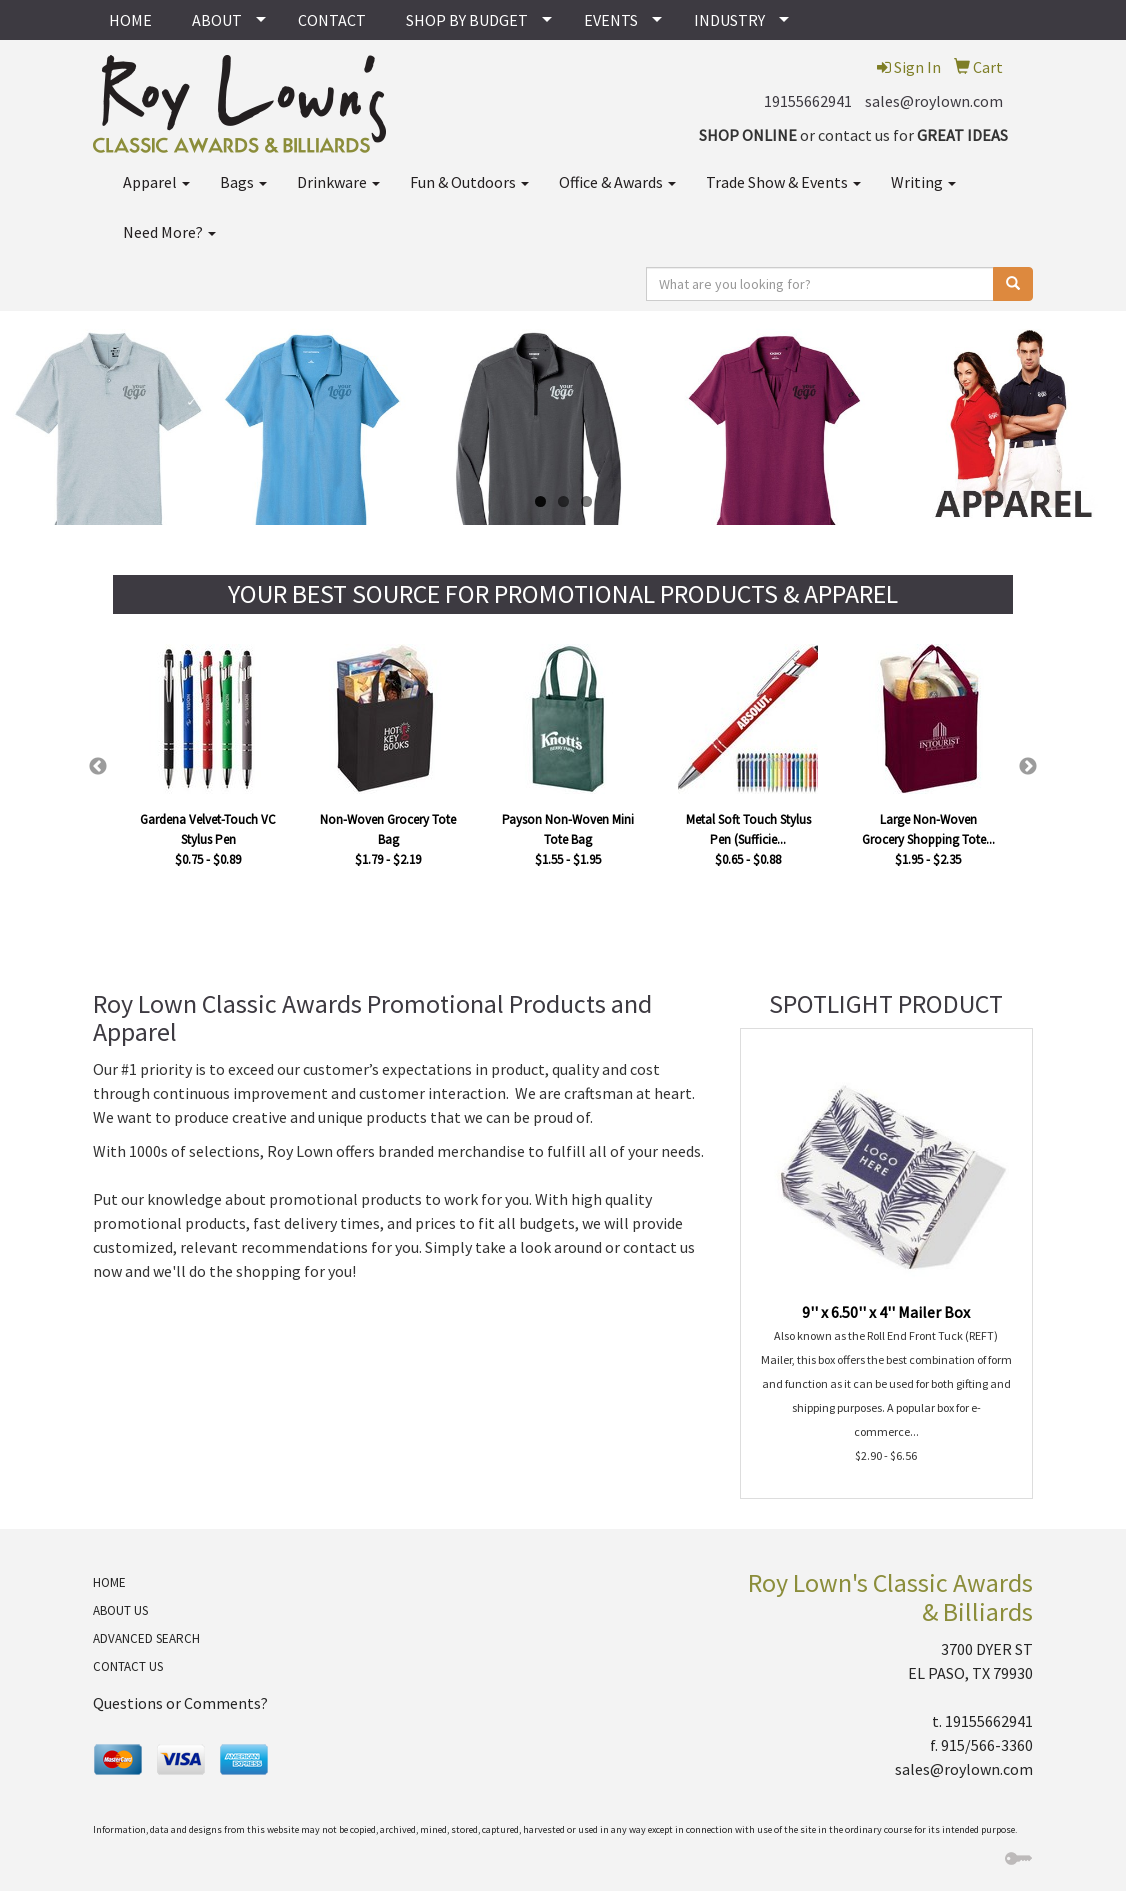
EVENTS (611, 20)
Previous (98, 767)
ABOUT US (120, 1610)
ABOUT (217, 20)
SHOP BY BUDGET (467, 20)
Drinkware (338, 182)
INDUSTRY (729, 20)
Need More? (169, 232)
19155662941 (808, 101)
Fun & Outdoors (469, 182)
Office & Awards (617, 182)
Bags (243, 182)
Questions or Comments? (180, 1703)
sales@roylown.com (934, 101)
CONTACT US (128, 1666)
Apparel (156, 182)
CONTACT (332, 20)
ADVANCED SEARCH (146, 1638)
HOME (130, 20)
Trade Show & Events (783, 182)
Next (1028, 767)
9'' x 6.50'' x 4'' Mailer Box (886, 1312)
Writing (923, 182)
